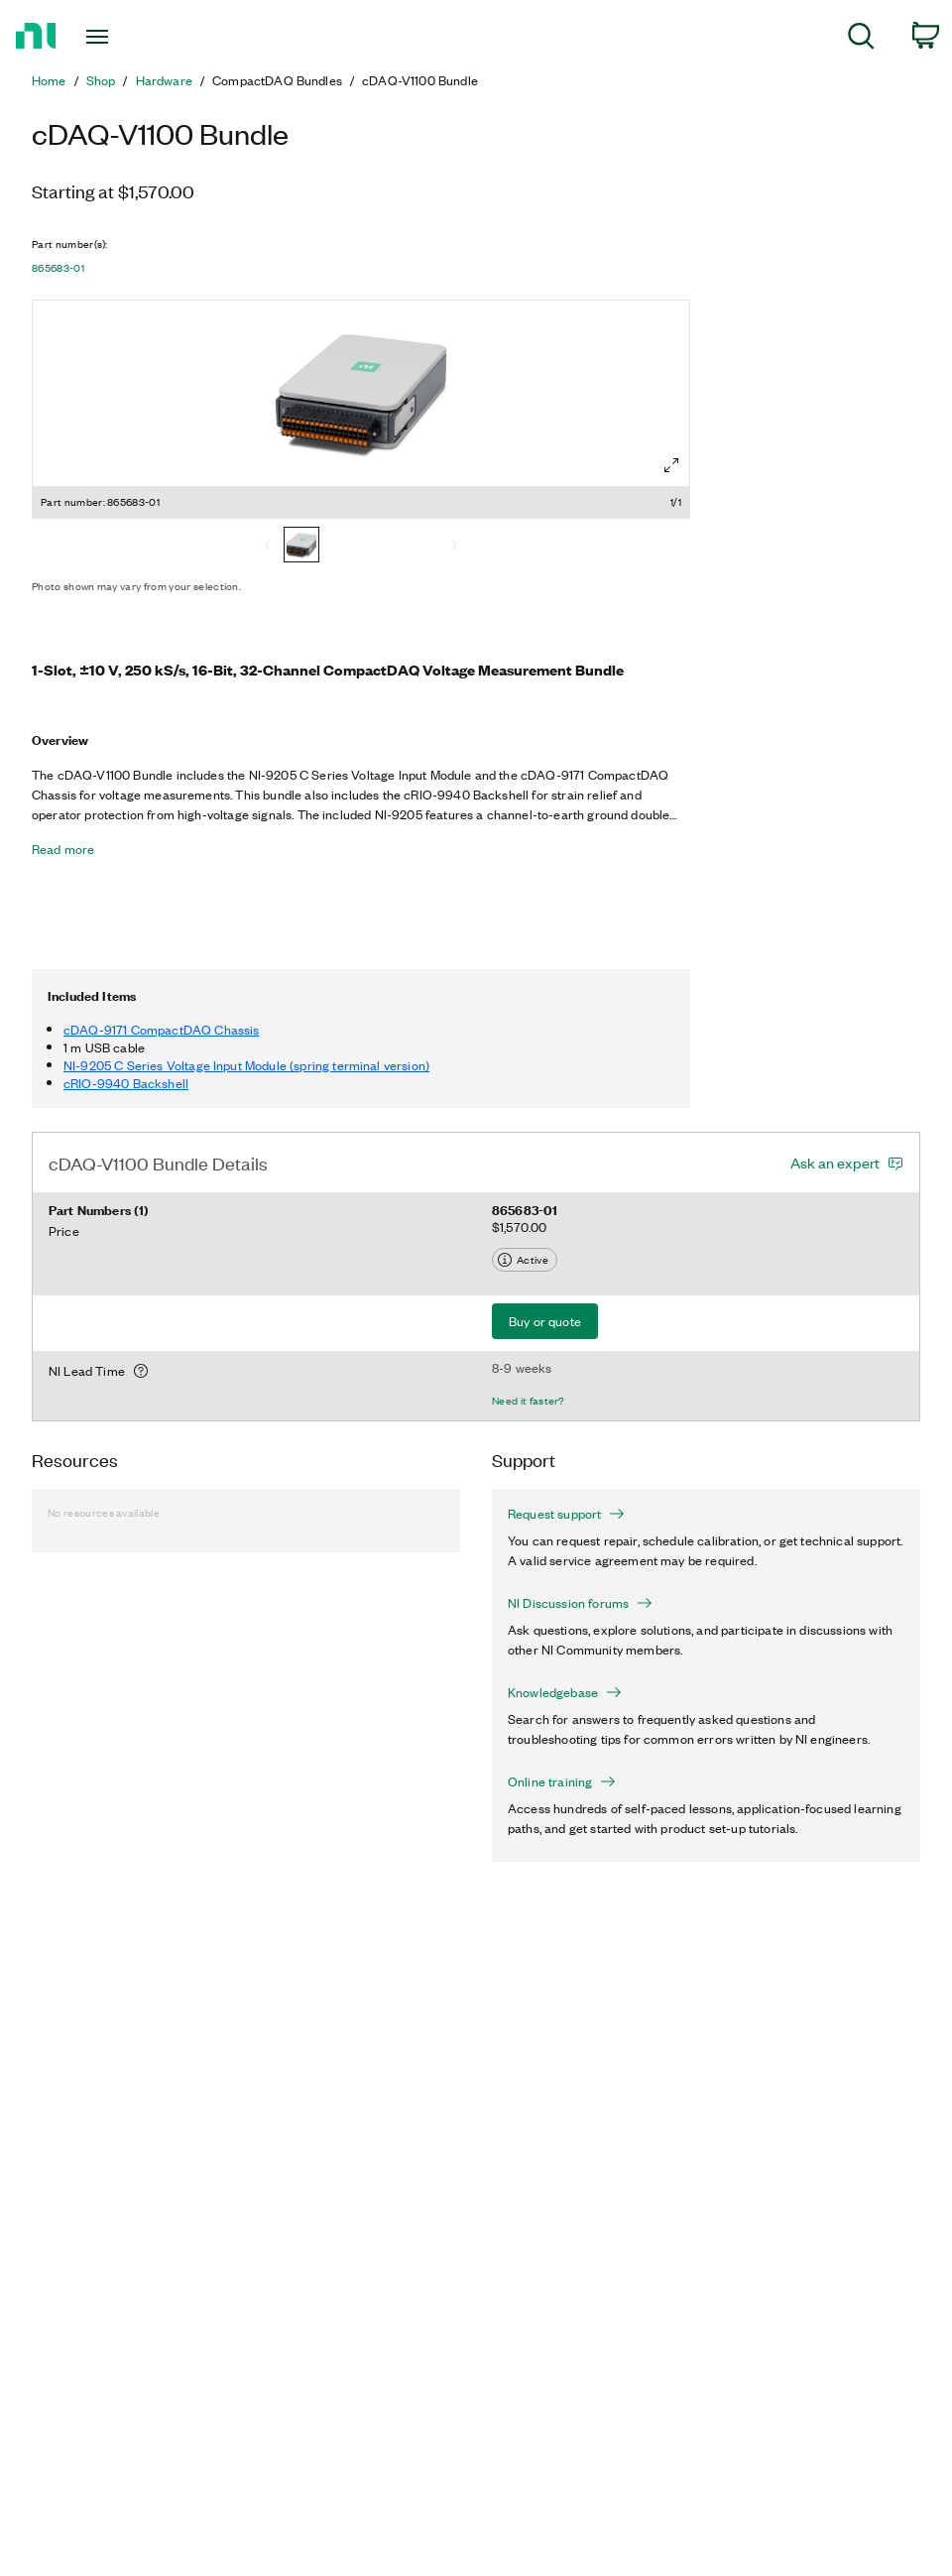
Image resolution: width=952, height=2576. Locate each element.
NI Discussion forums (580, 1603)
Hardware (164, 80)
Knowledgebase (565, 1692)
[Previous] (268, 546)
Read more (63, 849)
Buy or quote (545, 1320)
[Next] (454, 546)
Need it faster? (528, 1401)
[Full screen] (671, 465)
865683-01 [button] (58, 268)
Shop (101, 80)
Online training (562, 1781)
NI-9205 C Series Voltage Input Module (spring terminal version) (246, 1064)
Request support (566, 1514)
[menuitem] (861, 39)
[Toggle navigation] (129, 36)
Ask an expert (835, 1162)
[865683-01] (301, 546)
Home (49, 80)
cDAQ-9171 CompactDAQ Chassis (161, 1029)
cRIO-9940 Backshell (125, 1082)
